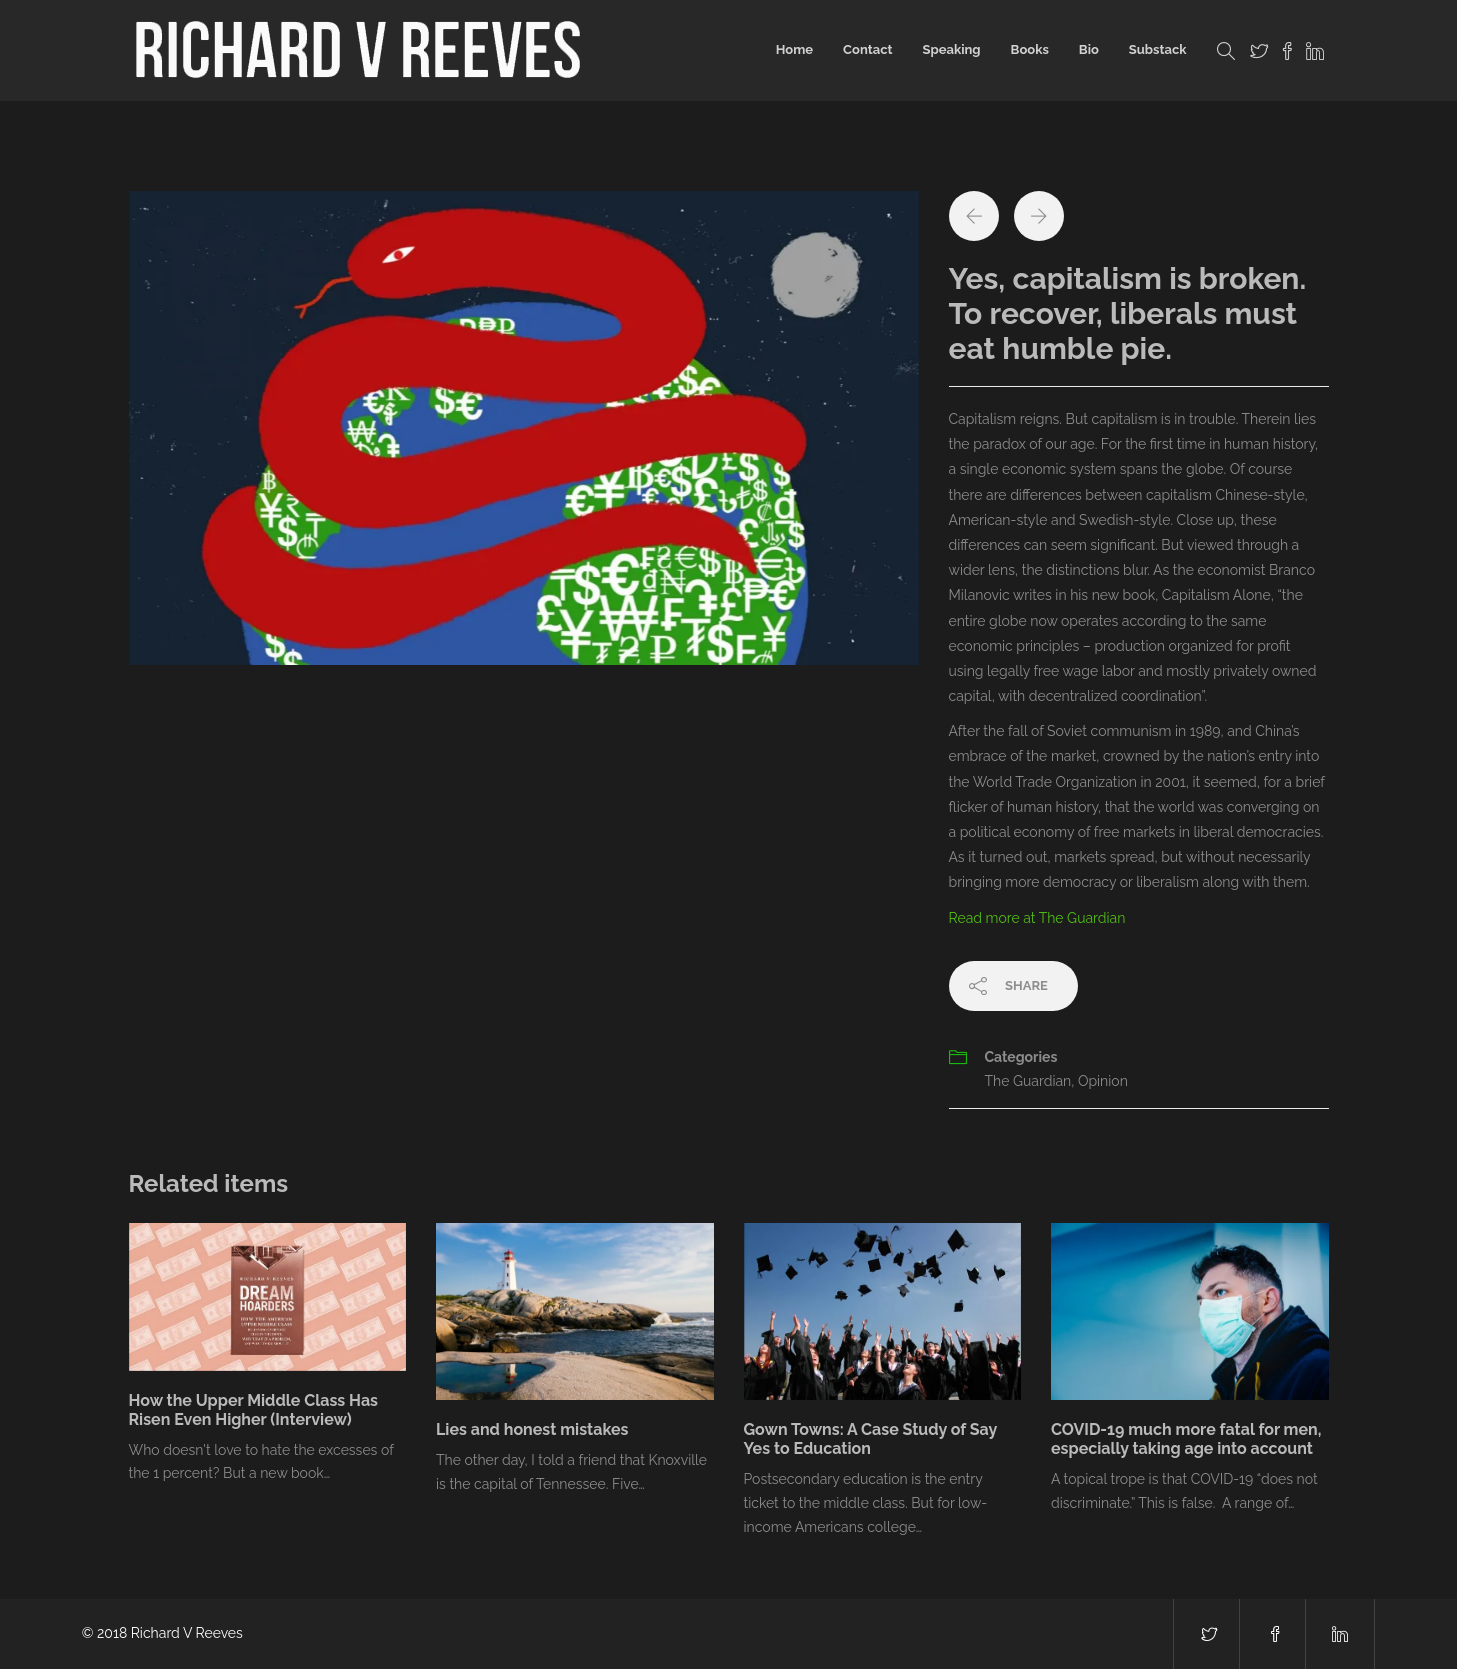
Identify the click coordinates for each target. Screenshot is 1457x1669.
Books (1030, 49)
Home (794, 49)
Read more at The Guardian (1037, 918)
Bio (1089, 49)
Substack (1158, 49)
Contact (867, 49)
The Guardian (1028, 1081)
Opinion (1103, 1081)
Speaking (951, 49)
